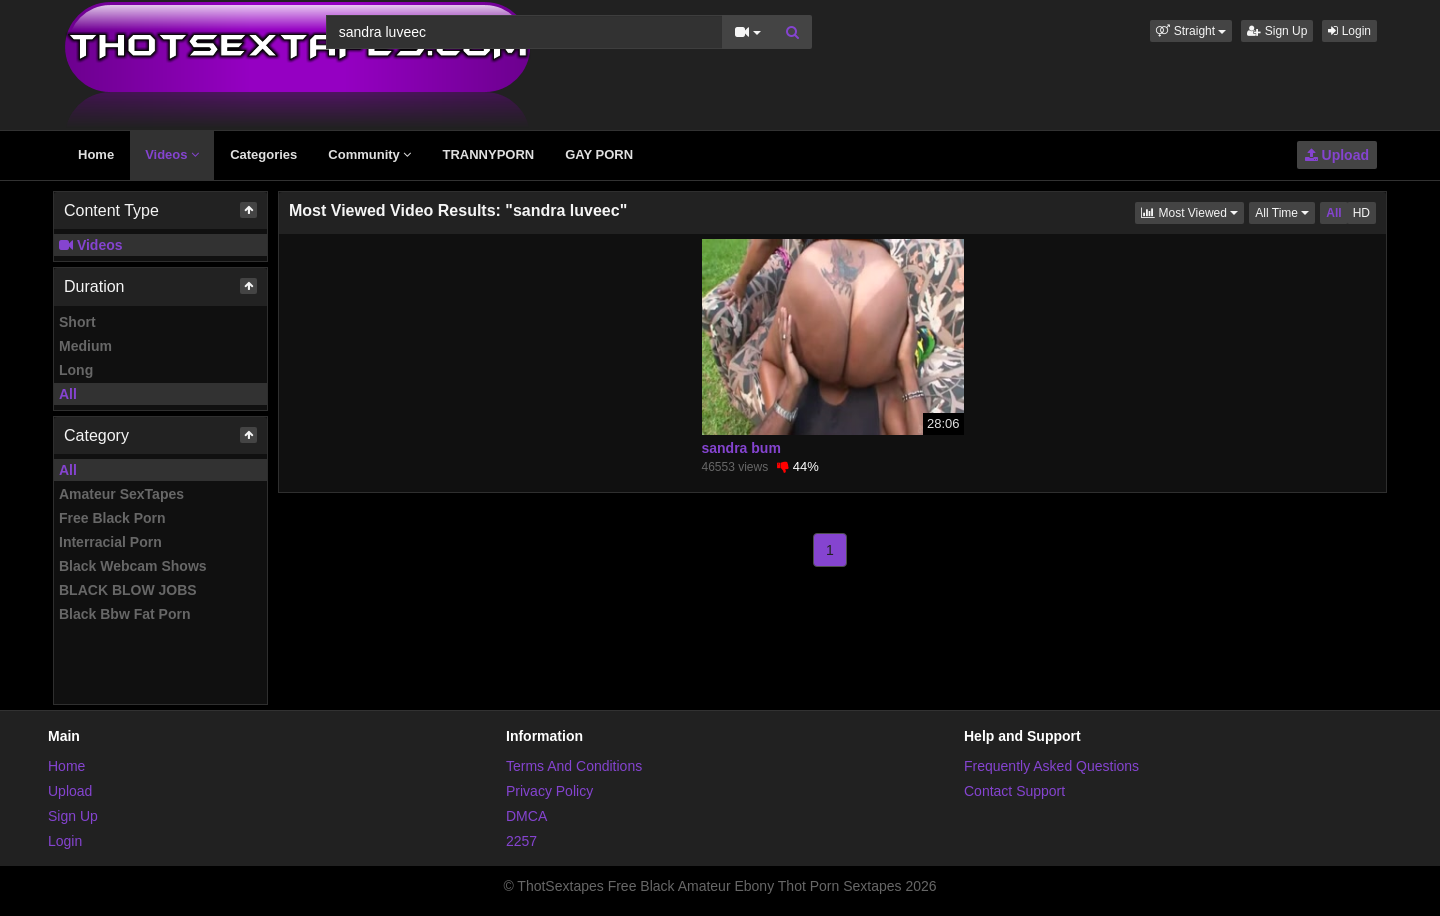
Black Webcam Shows (133, 566)
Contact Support (1014, 791)
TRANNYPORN (488, 154)
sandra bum (741, 448)
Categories (263, 154)
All (68, 394)
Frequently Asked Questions (1051, 766)
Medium (85, 346)
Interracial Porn (110, 542)
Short (77, 322)
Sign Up (1277, 31)
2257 (521, 841)
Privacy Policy (549, 791)
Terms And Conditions (574, 766)
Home (96, 154)
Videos (172, 154)
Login (1349, 31)
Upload (1337, 155)
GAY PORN (599, 154)
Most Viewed (1192, 211)
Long (76, 370)
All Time (1285, 211)
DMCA (526, 816)
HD (1361, 213)
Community (369, 154)
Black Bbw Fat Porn (124, 614)
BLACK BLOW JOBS (128, 590)
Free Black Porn (112, 518)
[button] (1191, 31)
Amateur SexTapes (121, 494)
